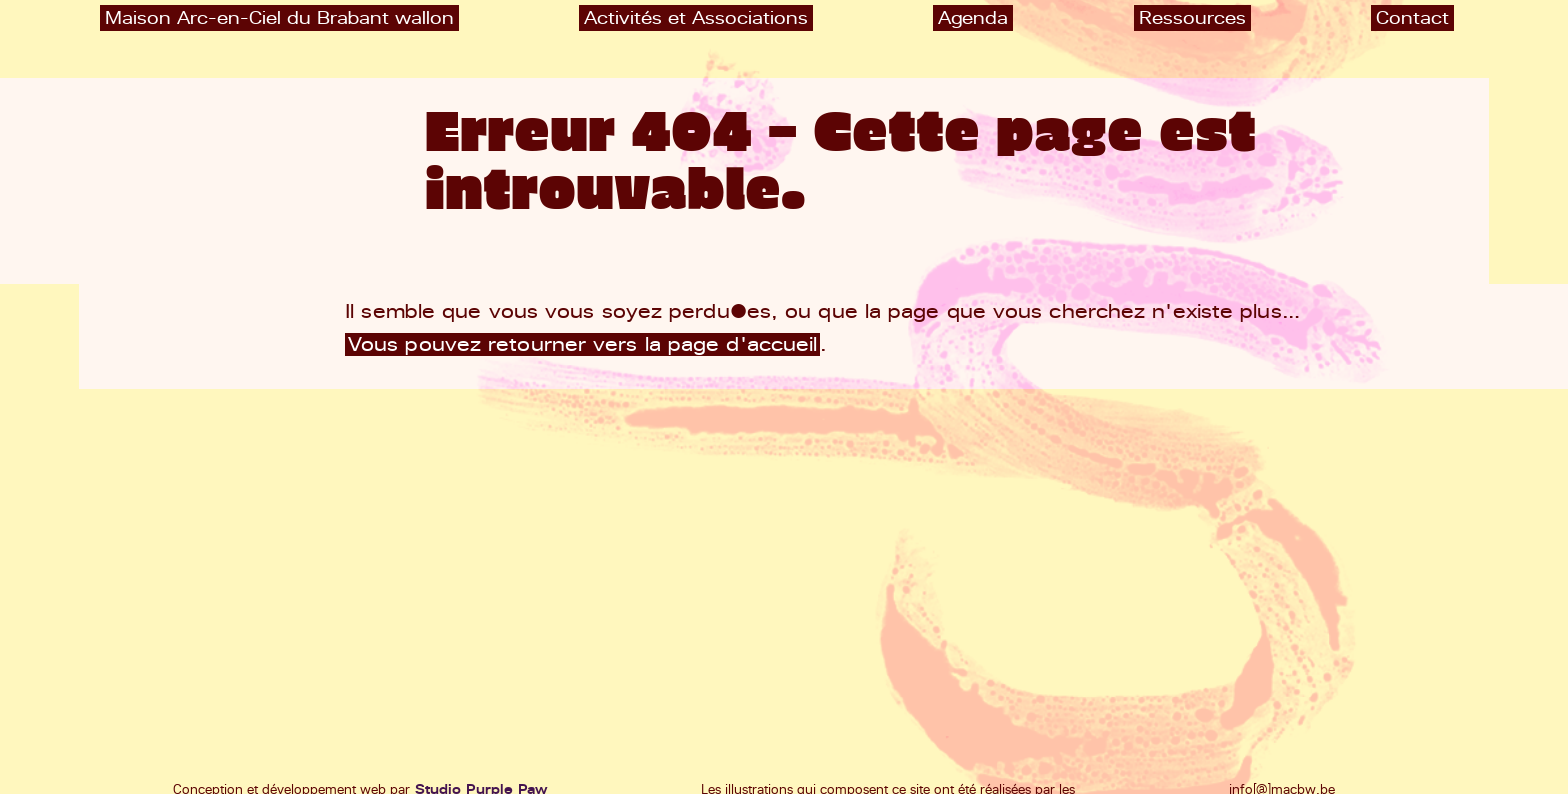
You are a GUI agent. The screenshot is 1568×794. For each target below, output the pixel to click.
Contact (1412, 17)
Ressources (1192, 17)
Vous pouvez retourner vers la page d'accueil (582, 344)
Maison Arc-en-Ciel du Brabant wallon (279, 17)
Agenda (973, 17)
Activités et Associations (696, 17)
